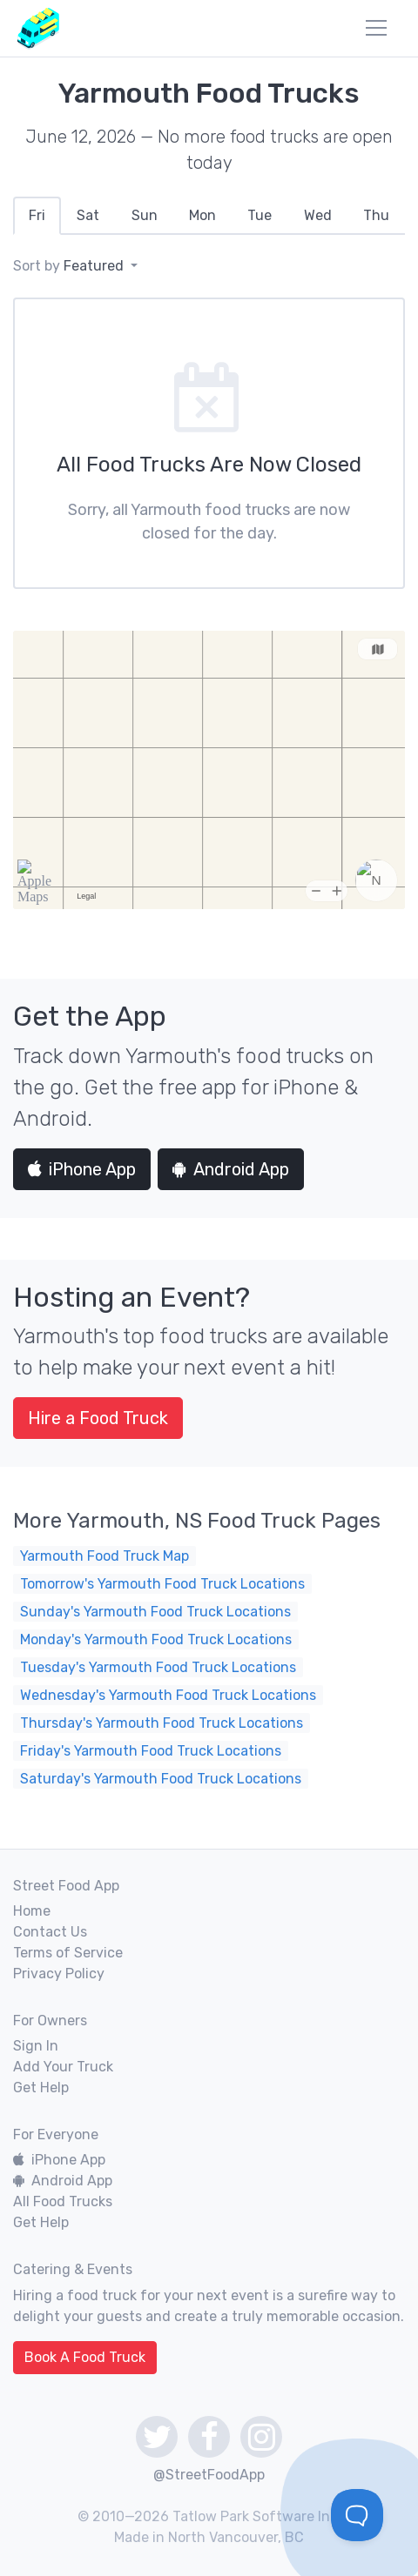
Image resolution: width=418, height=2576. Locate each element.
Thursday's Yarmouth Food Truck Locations (161, 1723)
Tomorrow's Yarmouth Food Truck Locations (162, 1584)
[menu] (376, 28)
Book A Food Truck (84, 2357)
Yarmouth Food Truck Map (104, 1556)
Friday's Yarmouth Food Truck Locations (150, 1751)
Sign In (35, 2045)
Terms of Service (68, 1952)
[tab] (37, 216)
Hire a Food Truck (98, 1418)
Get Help (41, 2087)
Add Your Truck (63, 2066)
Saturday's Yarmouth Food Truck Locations (160, 1778)
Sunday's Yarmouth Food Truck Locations (155, 1611)
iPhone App (82, 1169)
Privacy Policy (58, 1973)
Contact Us (50, 1932)
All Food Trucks (62, 2201)
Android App (230, 1169)
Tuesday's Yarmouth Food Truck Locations (158, 1667)
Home (32, 1911)
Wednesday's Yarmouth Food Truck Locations (168, 1695)
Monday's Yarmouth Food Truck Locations (156, 1639)
